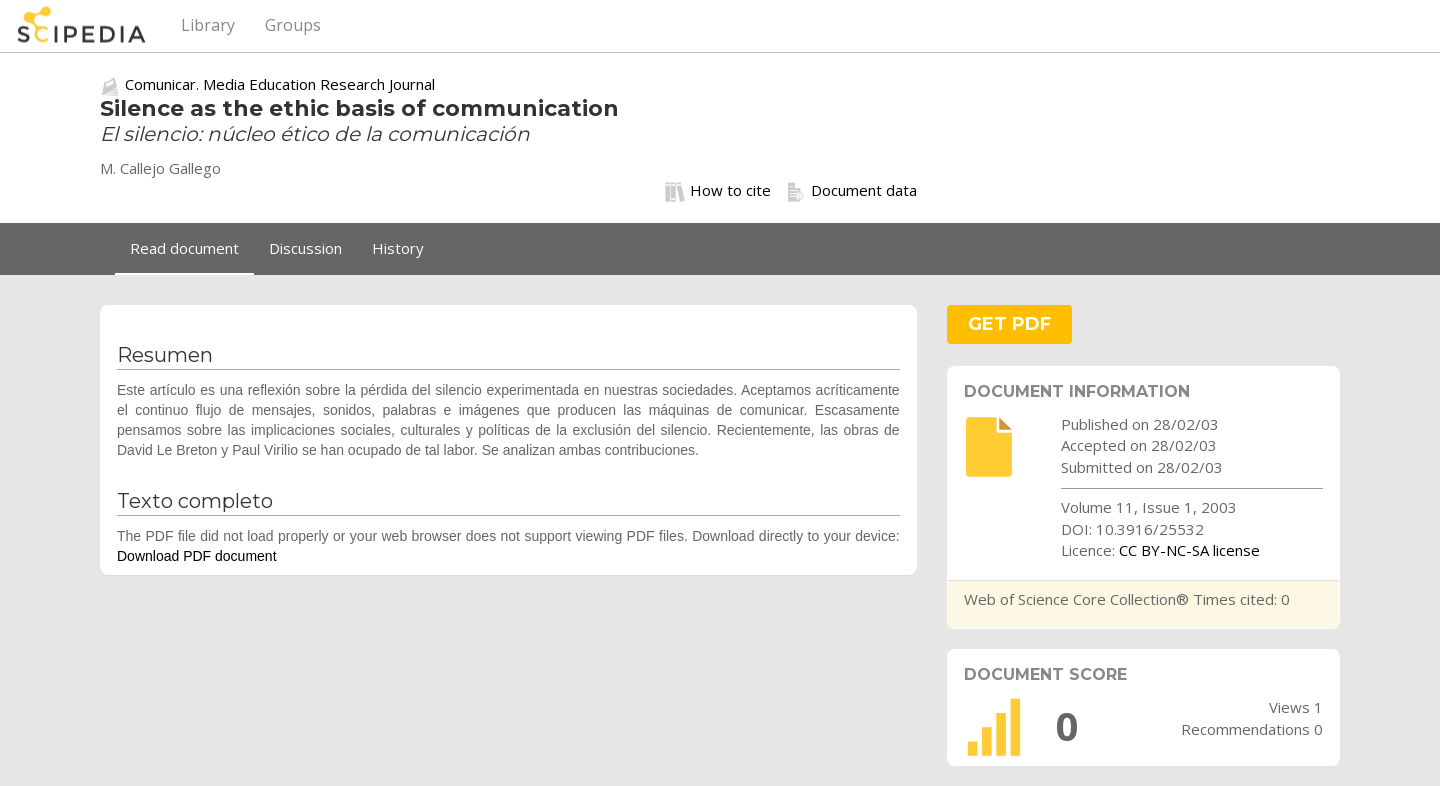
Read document (184, 248)
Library (208, 25)
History (398, 248)
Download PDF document (197, 556)
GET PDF (1009, 324)
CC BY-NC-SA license (1189, 550)
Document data (851, 191)
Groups (293, 25)
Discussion (305, 248)
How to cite (718, 191)
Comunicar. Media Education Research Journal (280, 84)
